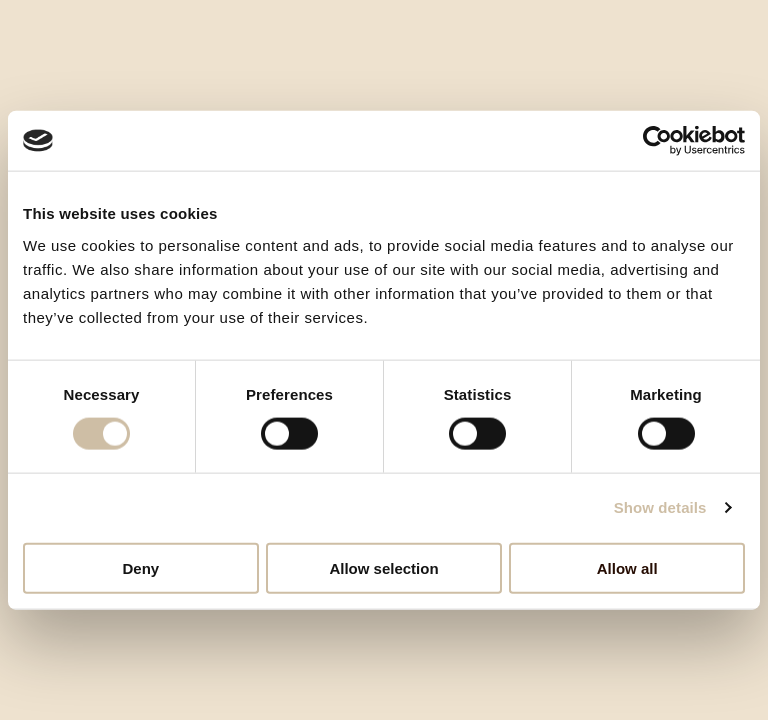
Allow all (627, 567)
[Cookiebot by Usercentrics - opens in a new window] (657, 141)
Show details (660, 507)
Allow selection (383, 567)
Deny (140, 567)
